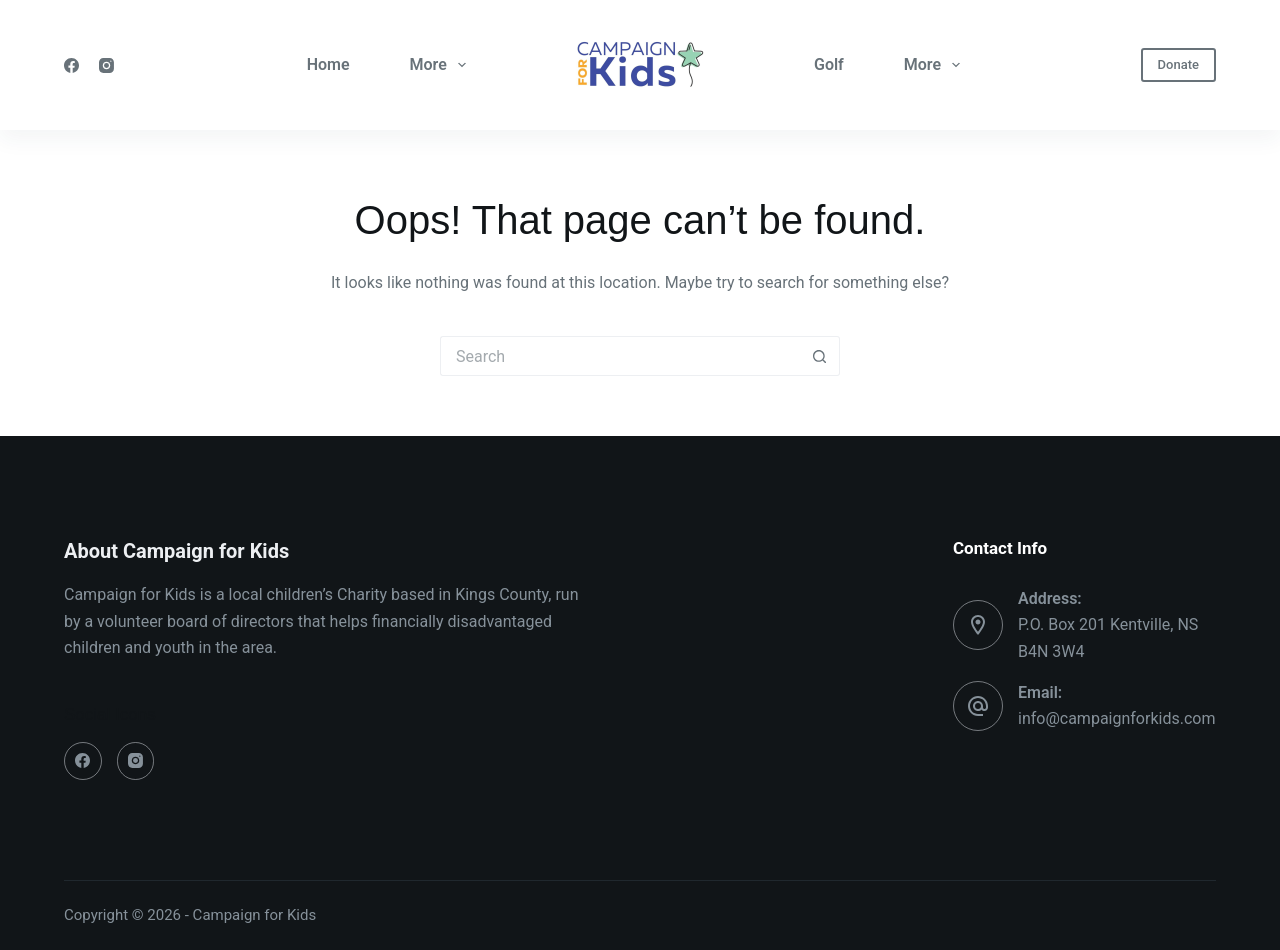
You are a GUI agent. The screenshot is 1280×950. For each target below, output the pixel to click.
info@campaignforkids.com (1116, 718)
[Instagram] (106, 65)
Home (328, 64)
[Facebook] (71, 65)
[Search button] (820, 356)
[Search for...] (620, 356)
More (442, 65)
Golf (829, 64)
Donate (1178, 64)
